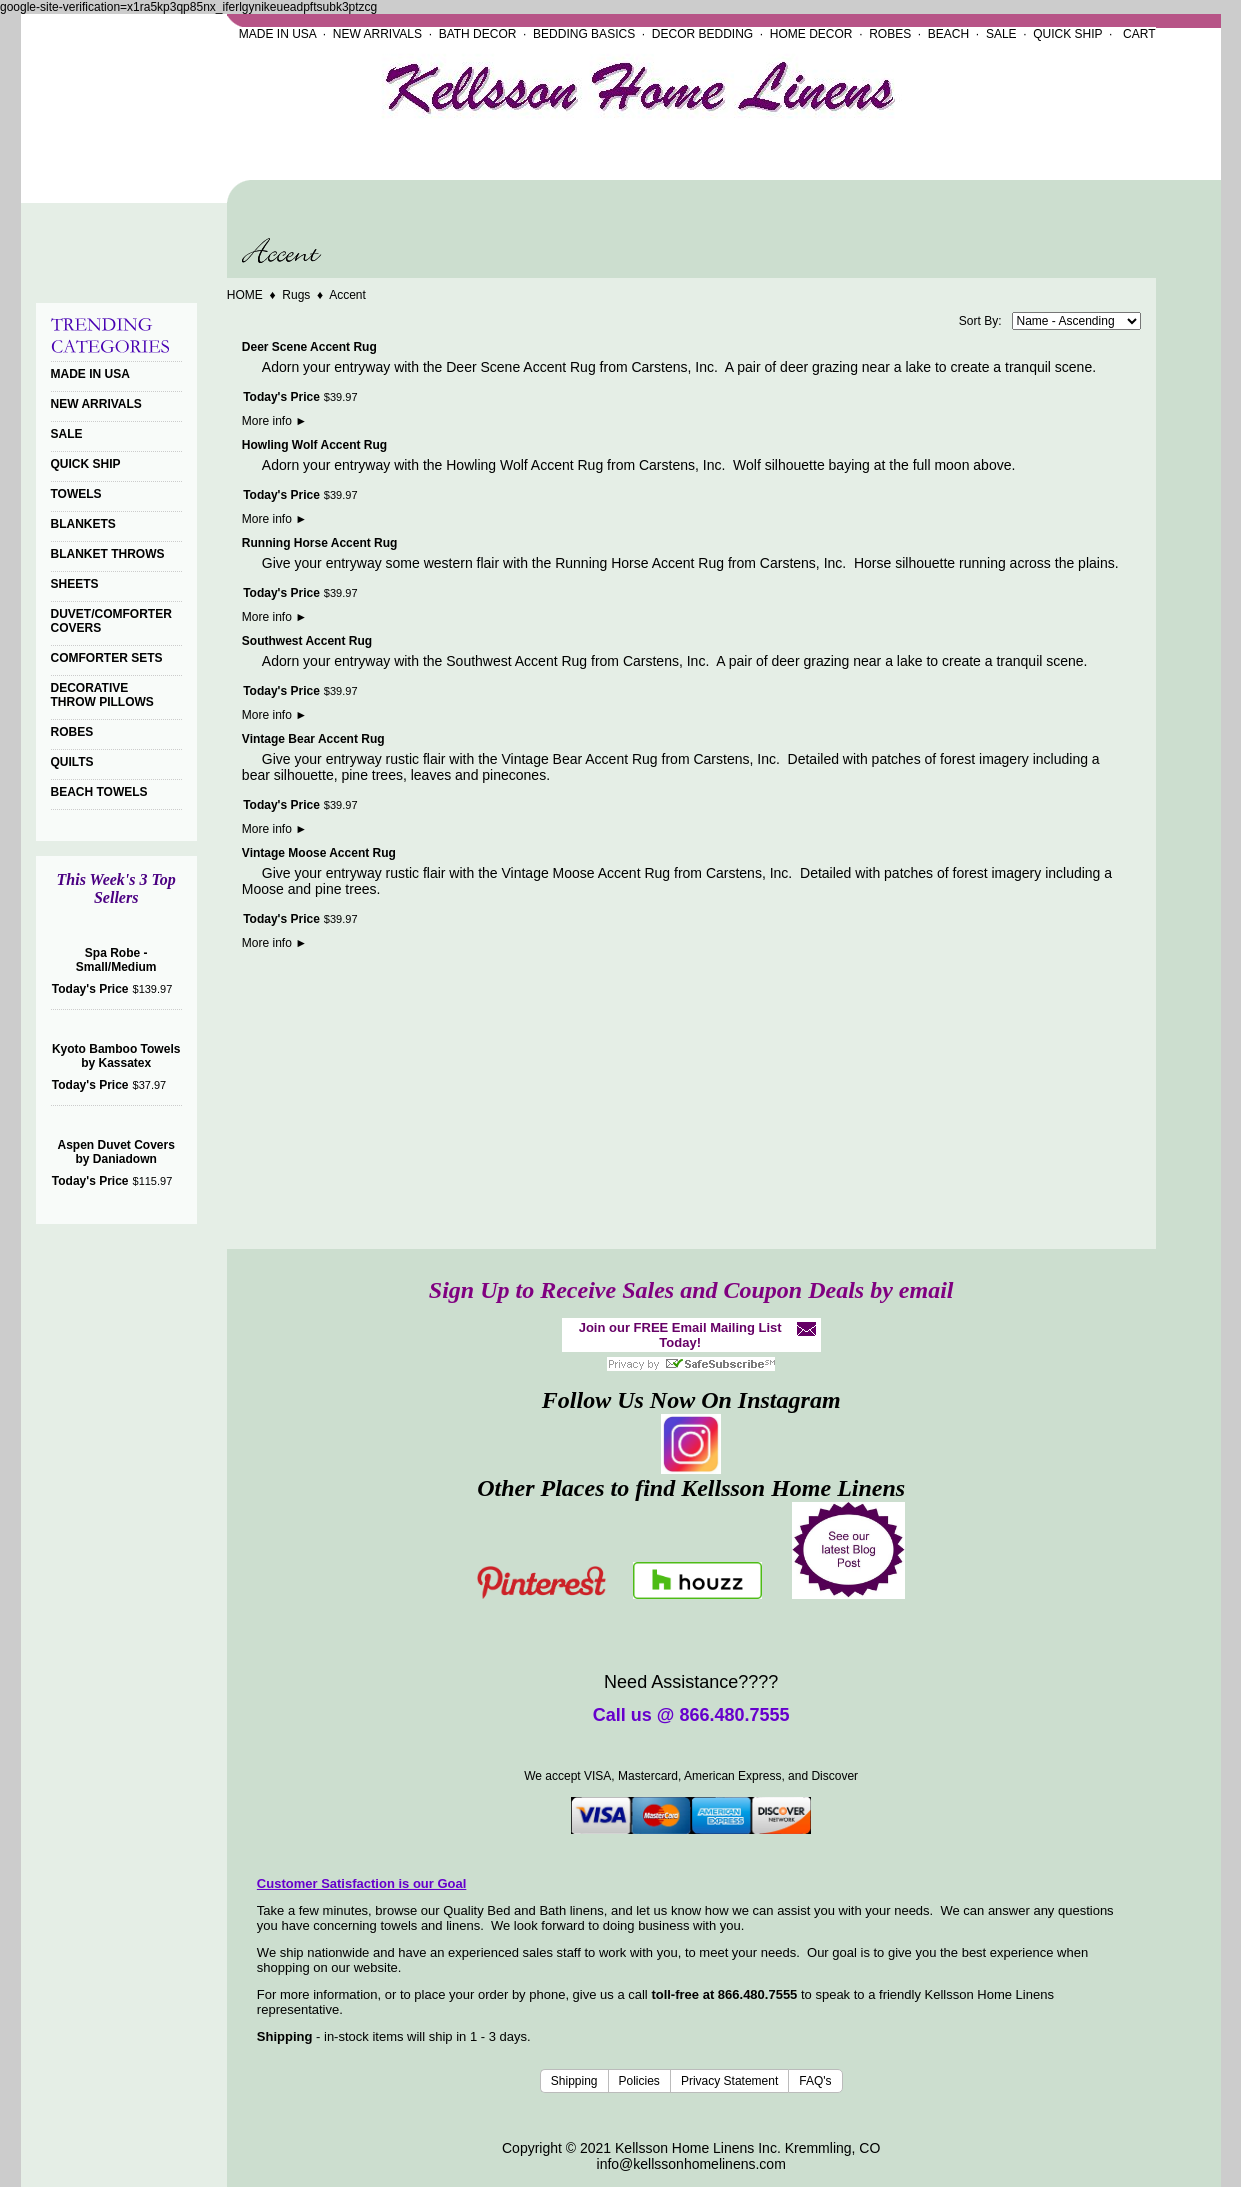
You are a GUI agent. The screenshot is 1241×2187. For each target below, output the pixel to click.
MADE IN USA (277, 34)
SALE (1001, 34)
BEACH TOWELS (99, 792)
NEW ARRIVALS (377, 34)
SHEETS (75, 584)
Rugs (296, 295)
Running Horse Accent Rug (320, 543)
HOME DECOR (811, 34)
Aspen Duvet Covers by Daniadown (115, 1152)
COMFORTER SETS (107, 658)
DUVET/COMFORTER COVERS (111, 621)
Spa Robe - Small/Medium (116, 960)
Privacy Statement (729, 2081)
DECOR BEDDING (702, 34)
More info (274, 421)
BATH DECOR (478, 34)
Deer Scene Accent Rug (309, 347)
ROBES (890, 34)
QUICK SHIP (1067, 34)
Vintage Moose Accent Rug (319, 853)
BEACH (948, 34)
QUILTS (72, 762)
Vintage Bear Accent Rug (313, 739)
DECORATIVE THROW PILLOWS (102, 695)
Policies (639, 2081)
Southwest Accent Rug (307, 641)
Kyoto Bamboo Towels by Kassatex (116, 1056)
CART (1139, 34)
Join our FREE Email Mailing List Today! (680, 1335)
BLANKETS (83, 524)
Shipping (574, 2081)
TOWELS (76, 494)
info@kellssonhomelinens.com (691, 2164)
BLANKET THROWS (108, 554)
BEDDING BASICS (584, 34)
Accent (347, 295)
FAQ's (815, 2081)
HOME (245, 295)
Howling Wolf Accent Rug (314, 445)
